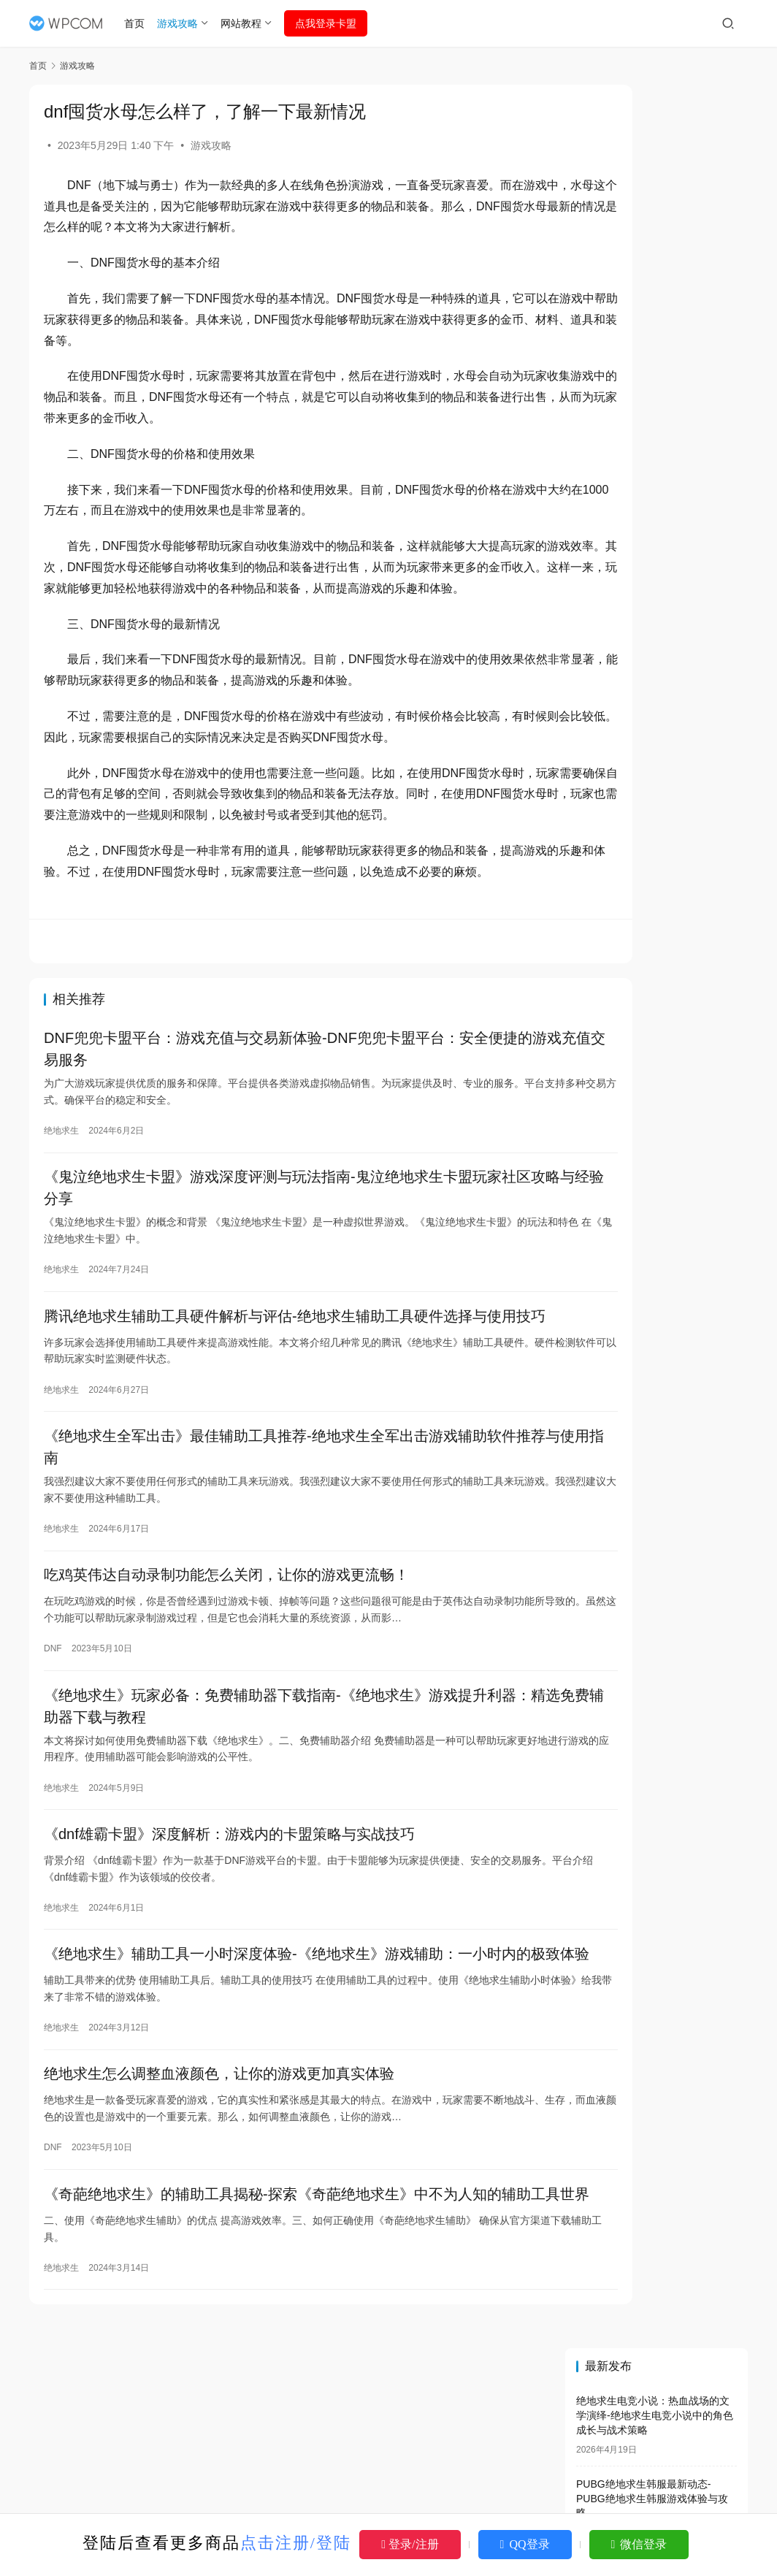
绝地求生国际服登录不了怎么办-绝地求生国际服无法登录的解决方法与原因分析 (654, 430)
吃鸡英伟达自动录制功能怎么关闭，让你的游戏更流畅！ (226, 1673)
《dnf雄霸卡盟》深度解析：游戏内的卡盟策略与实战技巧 (229, 1938)
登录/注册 (409, 2544)
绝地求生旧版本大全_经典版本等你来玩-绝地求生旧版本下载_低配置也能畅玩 (659, 1361)
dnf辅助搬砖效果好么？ (638, 1457)
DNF (53, 1746)
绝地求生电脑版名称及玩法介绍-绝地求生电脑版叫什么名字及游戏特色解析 (654, 665)
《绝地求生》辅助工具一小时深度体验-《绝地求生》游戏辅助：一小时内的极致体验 (287, 2073)
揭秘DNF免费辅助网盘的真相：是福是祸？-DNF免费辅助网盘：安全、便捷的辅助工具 (658, 1416)
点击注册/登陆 (295, 2543)
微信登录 (639, 2544)
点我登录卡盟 (331, 23)
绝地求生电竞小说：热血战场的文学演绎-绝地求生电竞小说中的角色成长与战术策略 (654, 181)
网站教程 (246, 23)
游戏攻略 (184, 23)
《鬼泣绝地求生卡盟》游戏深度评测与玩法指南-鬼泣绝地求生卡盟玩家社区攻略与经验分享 (287, 1256)
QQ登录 (525, 2544)
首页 (141, 23)
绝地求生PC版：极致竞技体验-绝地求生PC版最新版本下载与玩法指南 (654, 900)
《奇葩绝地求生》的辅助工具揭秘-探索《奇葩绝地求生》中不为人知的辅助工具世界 (287, 2339)
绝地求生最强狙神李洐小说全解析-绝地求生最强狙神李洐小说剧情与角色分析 (654, 748)
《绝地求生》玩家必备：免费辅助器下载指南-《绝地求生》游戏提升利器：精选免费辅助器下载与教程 (287, 1807)
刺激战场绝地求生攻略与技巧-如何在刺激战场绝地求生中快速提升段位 (654, 347)
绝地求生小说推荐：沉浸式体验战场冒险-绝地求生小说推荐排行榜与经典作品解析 (654, 513)
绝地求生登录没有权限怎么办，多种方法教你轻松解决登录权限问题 (656, 1498)
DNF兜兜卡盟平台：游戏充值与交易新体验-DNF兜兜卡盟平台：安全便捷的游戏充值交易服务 (288, 1114)
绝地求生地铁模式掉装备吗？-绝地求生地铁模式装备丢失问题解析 (658, 1137)
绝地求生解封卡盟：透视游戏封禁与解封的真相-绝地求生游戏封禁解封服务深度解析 (658, 1026)
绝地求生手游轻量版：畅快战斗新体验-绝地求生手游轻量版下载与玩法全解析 (658, 1234)
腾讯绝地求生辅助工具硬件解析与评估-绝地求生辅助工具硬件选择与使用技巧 (287, 1399)
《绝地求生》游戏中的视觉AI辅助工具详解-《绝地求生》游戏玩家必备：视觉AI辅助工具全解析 (658, 1082)
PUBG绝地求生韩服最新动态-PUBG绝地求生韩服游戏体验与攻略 (652, 264)
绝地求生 (61, 1195)
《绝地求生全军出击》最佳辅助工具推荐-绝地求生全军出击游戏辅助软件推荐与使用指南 (287, 1541)
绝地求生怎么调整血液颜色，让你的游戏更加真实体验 (219, 2204)
